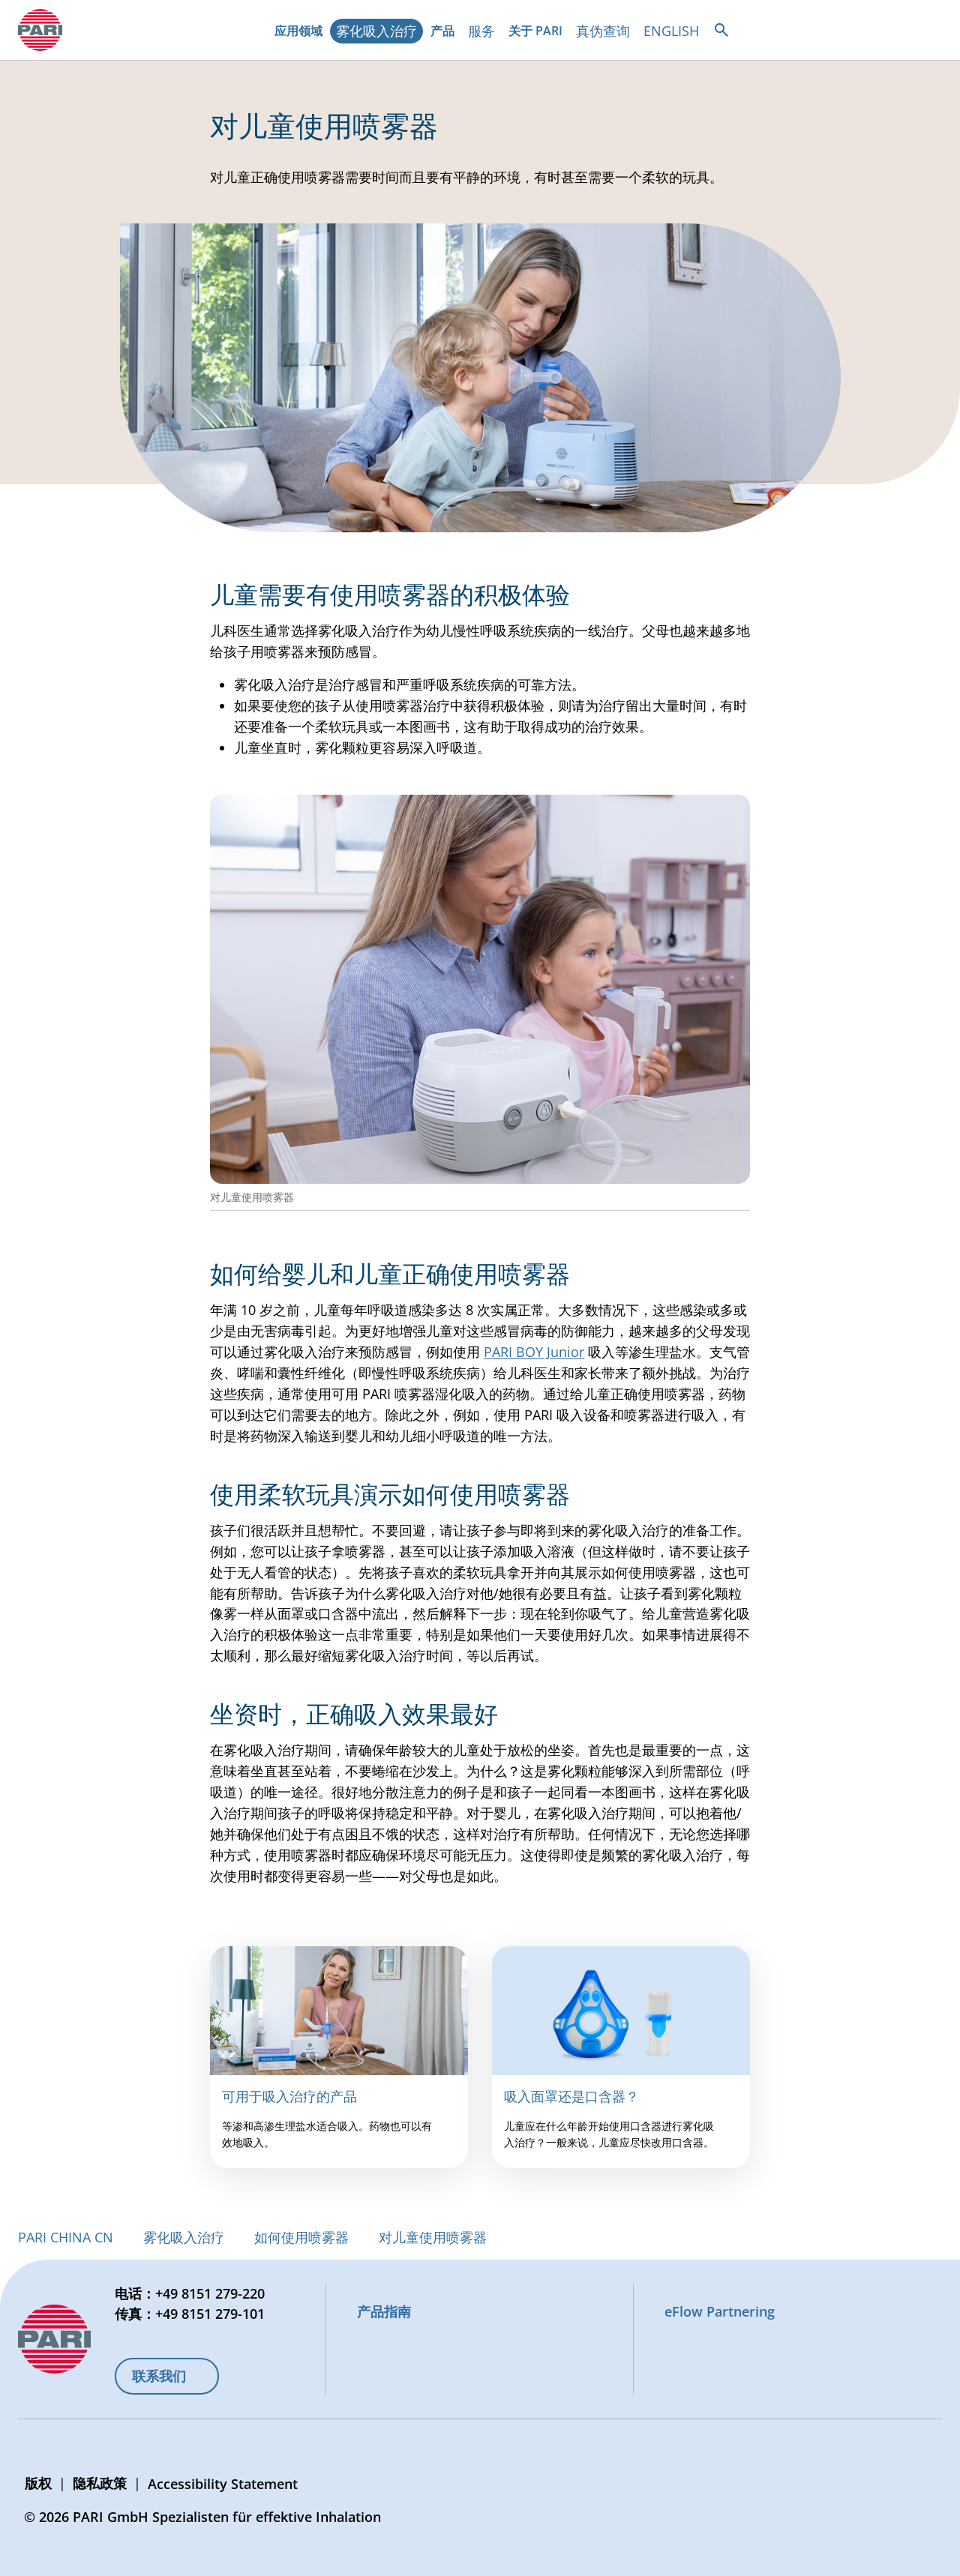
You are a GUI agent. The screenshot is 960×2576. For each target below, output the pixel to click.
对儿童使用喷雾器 (433, 2237)
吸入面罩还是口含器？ (571, 2096)
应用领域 (301, 32)
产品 (445, 32)
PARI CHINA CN (65, 2237)
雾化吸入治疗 (376, 31)
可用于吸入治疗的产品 (289, 2096)
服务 (481, 31)
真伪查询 (603, 31)
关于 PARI (538, 32)
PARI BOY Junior (534, 1352)
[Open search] (721, 30)
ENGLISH (671, 31)
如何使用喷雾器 (301, 2237)
